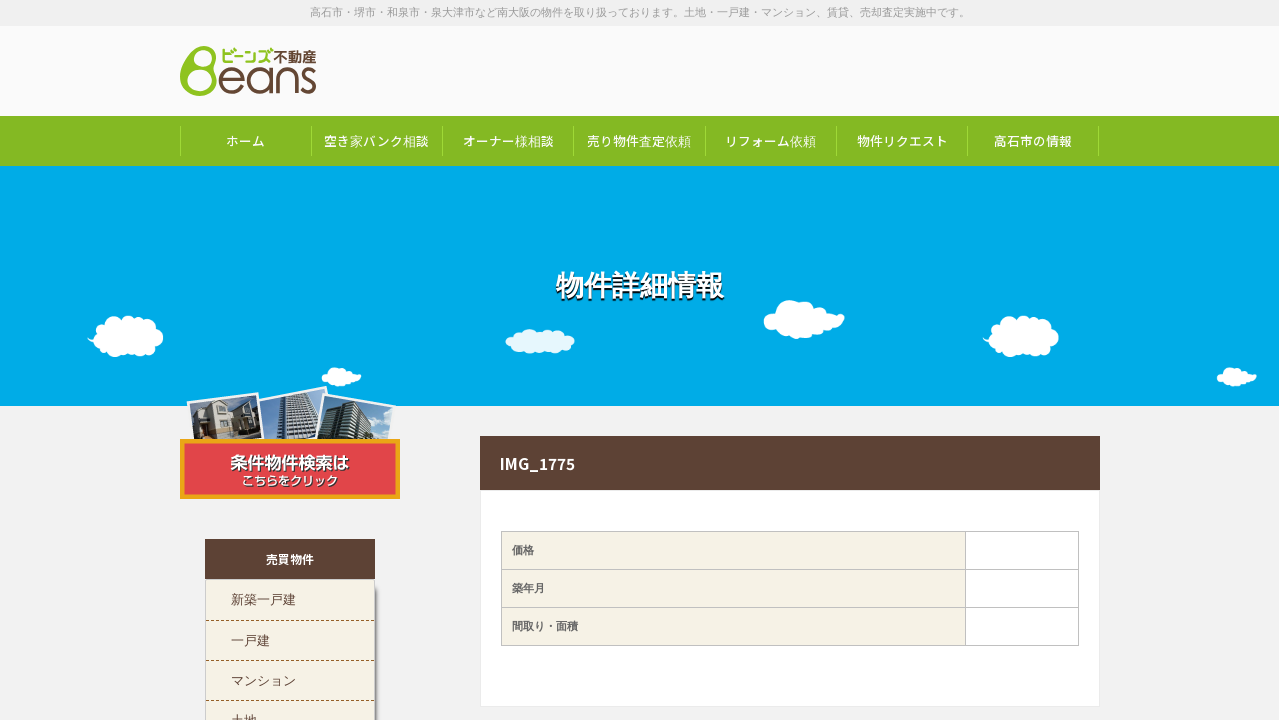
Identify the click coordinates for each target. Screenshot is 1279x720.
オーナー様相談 (508, 140)
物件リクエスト (902, 140)
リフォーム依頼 (770, 140)
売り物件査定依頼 (639, 140)
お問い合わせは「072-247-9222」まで (1000, 71)
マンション (263, 678)
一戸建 (250, 638)
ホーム (245, 140)
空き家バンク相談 (376, 140)
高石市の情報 (1033, 140)
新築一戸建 (263, 597)
